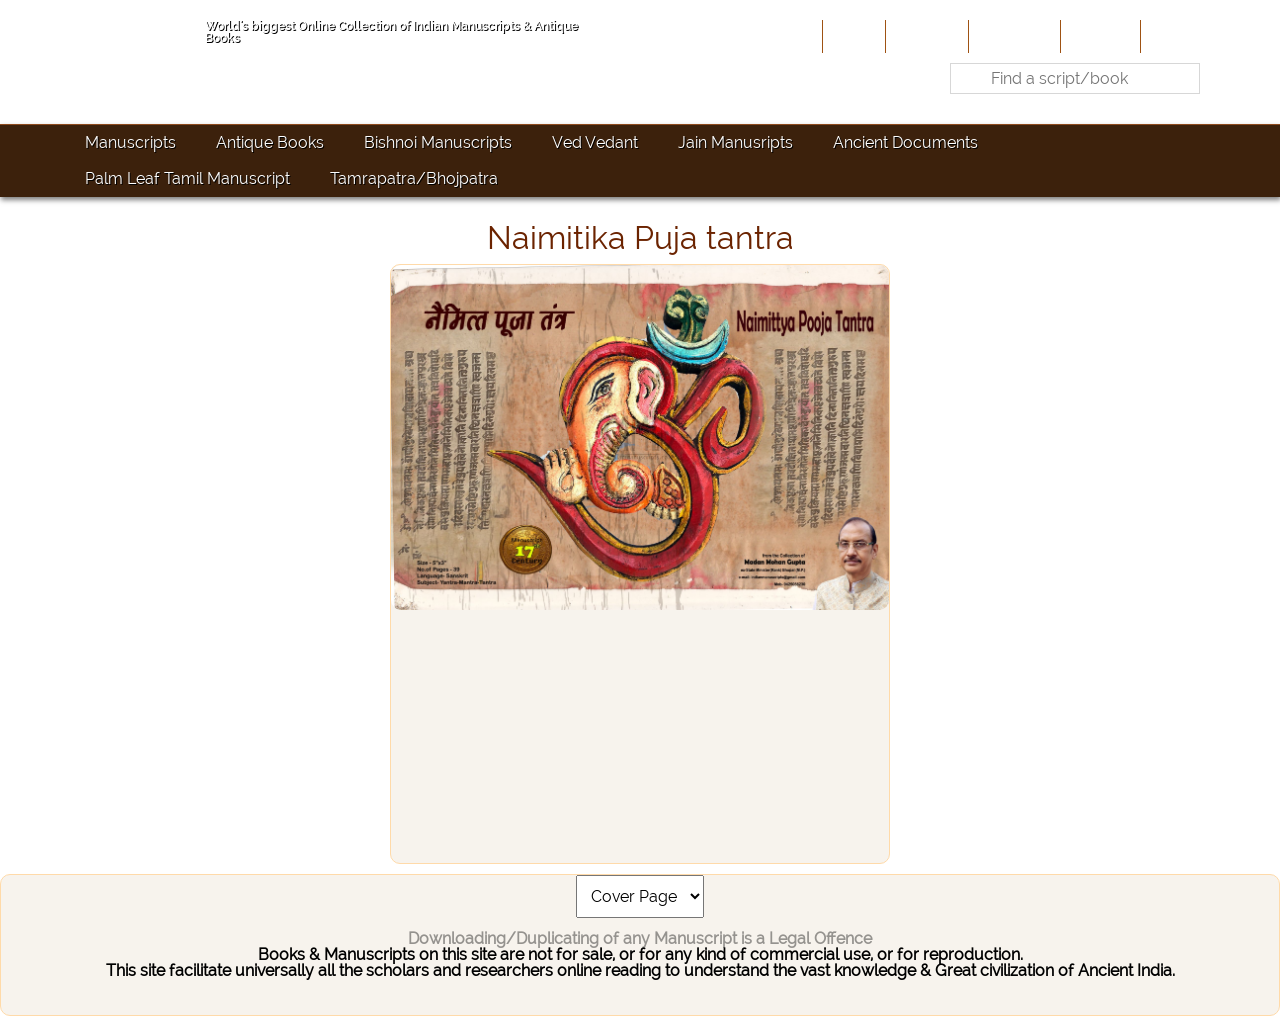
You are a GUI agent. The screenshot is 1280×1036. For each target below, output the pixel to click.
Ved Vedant (595, 142)
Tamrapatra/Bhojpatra (414, 178)
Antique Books (270, 142)
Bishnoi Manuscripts (438, 142)
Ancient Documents (905, 142)
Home (852, 36)
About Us (925, 36)
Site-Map (1098, 36)
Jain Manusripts (735, 142)
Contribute (1012, 36)
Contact (1175, 36)
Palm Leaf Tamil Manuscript (187, 178)
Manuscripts (130, 142)
